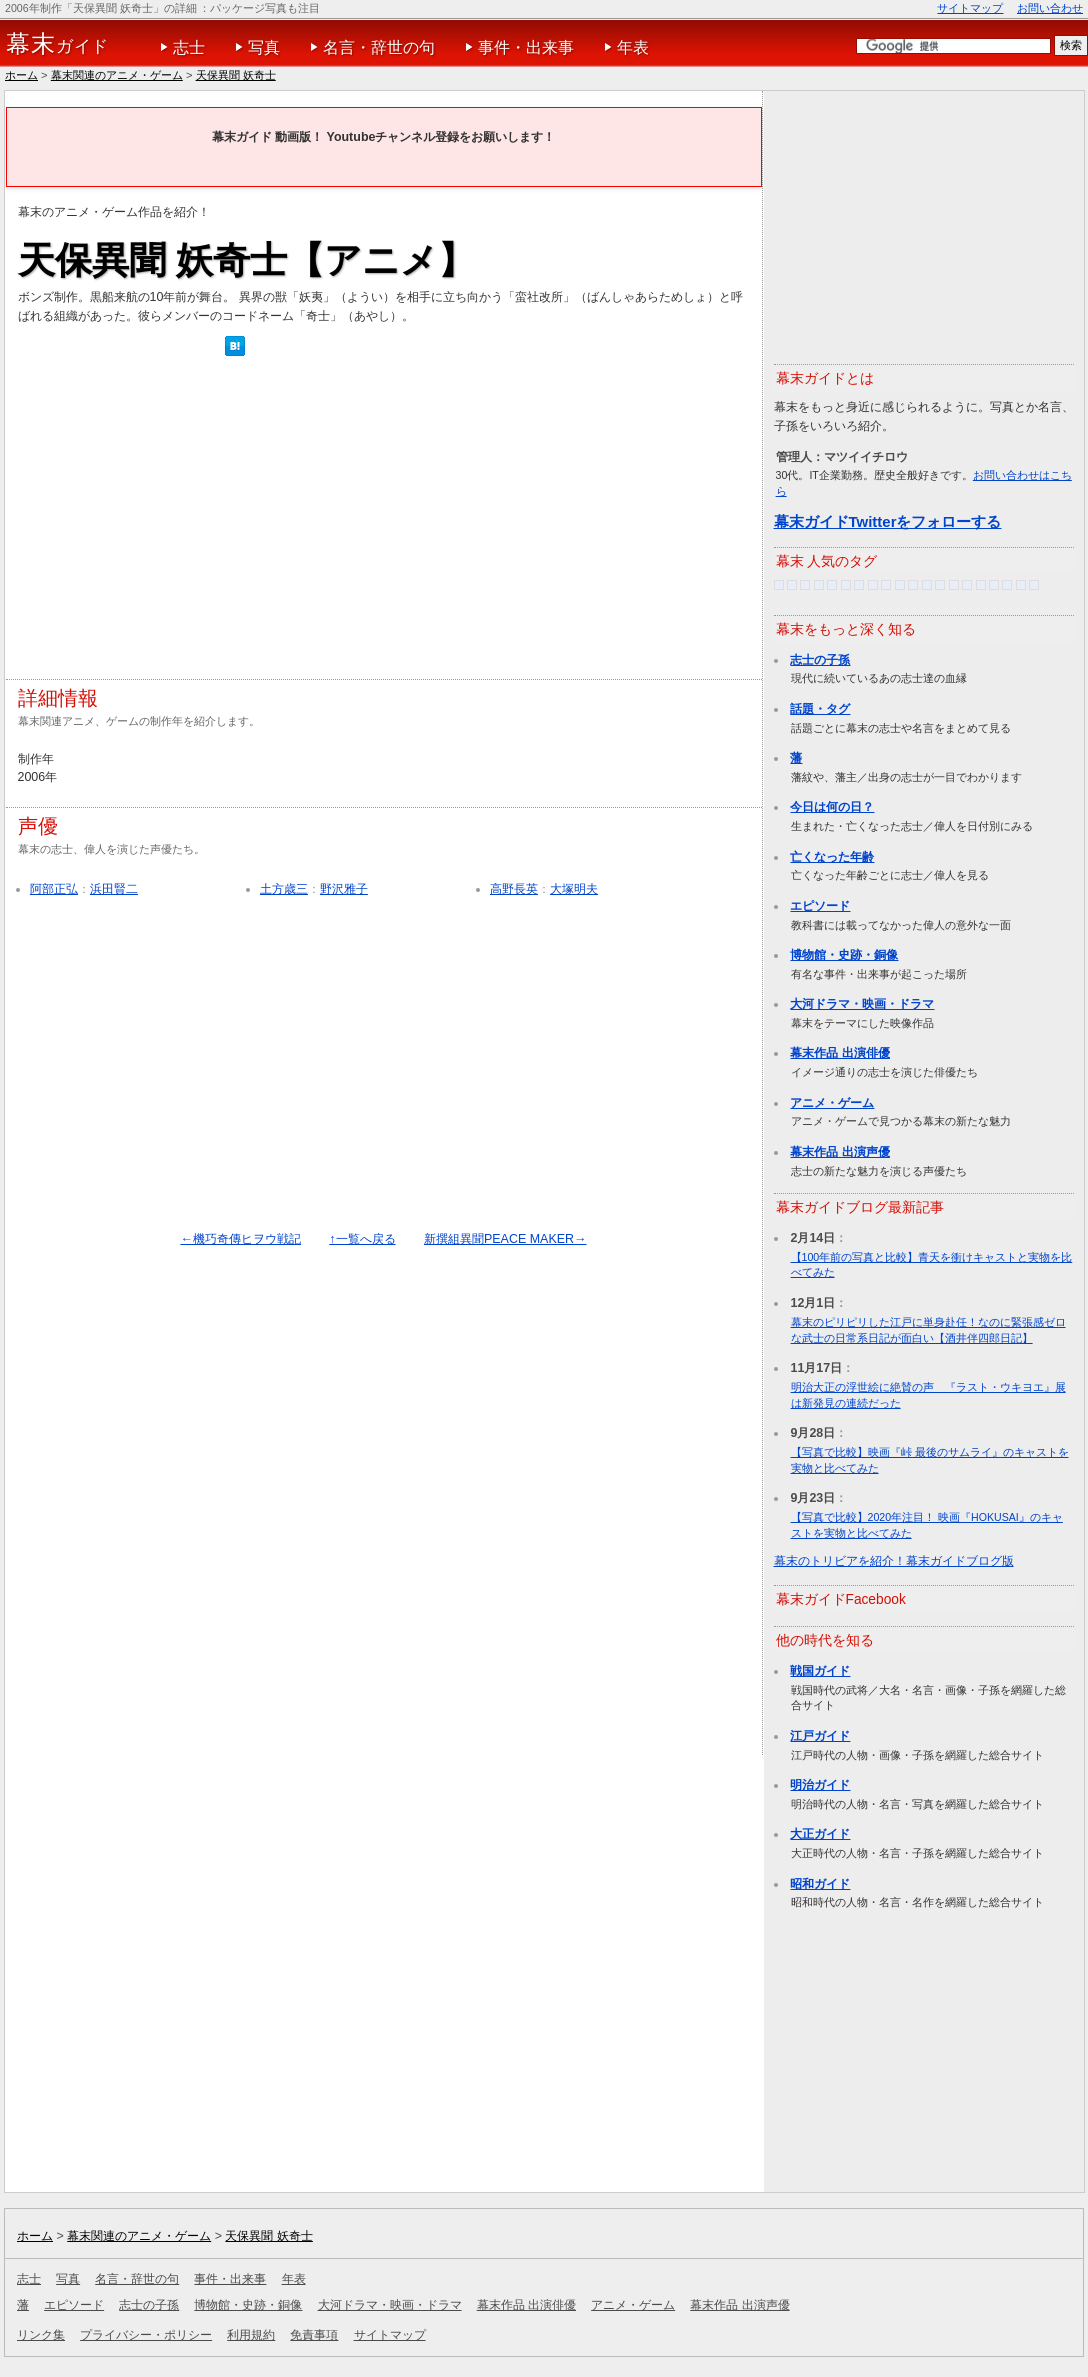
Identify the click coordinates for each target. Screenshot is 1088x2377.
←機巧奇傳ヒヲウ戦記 (240, 1239)
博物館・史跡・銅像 (844, 955)
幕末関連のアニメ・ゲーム (117, 75)
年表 (633, 47)
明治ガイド (820, 1785)
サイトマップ (970, 8)
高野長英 (514, 889)
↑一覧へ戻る (362, 1239)
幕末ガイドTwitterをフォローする (888, 521)
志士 (189, 47)
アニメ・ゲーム (832, 1103)
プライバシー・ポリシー (146, 2335)
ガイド (57, 44)
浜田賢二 (114, 889)
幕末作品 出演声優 (839, 1152)
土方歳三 (284, 889)
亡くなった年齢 (832, 857)
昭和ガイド (820, 1884)
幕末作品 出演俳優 (839, 1053)
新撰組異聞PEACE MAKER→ (505, 1239)
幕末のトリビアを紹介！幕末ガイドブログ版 (894, 1561)
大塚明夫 (574, 889)
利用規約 (251, 2335)
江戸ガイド (820, 1736)
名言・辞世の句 (379, 47)
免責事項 (314, 2335)
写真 (264, 47)
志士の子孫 (820, 660)
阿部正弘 (54, 889)
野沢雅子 (344, 889)
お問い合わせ (1050, 8)
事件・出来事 (526, 47)
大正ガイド (820, 1834)
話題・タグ (820, 709)
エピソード (820, 906)
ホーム (21, 75)
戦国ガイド (820, 1671)
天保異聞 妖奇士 (236, 75)
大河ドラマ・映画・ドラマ (862, 1004)
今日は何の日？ (832, 807)
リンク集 (41, 2335)
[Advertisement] (261, 523)
